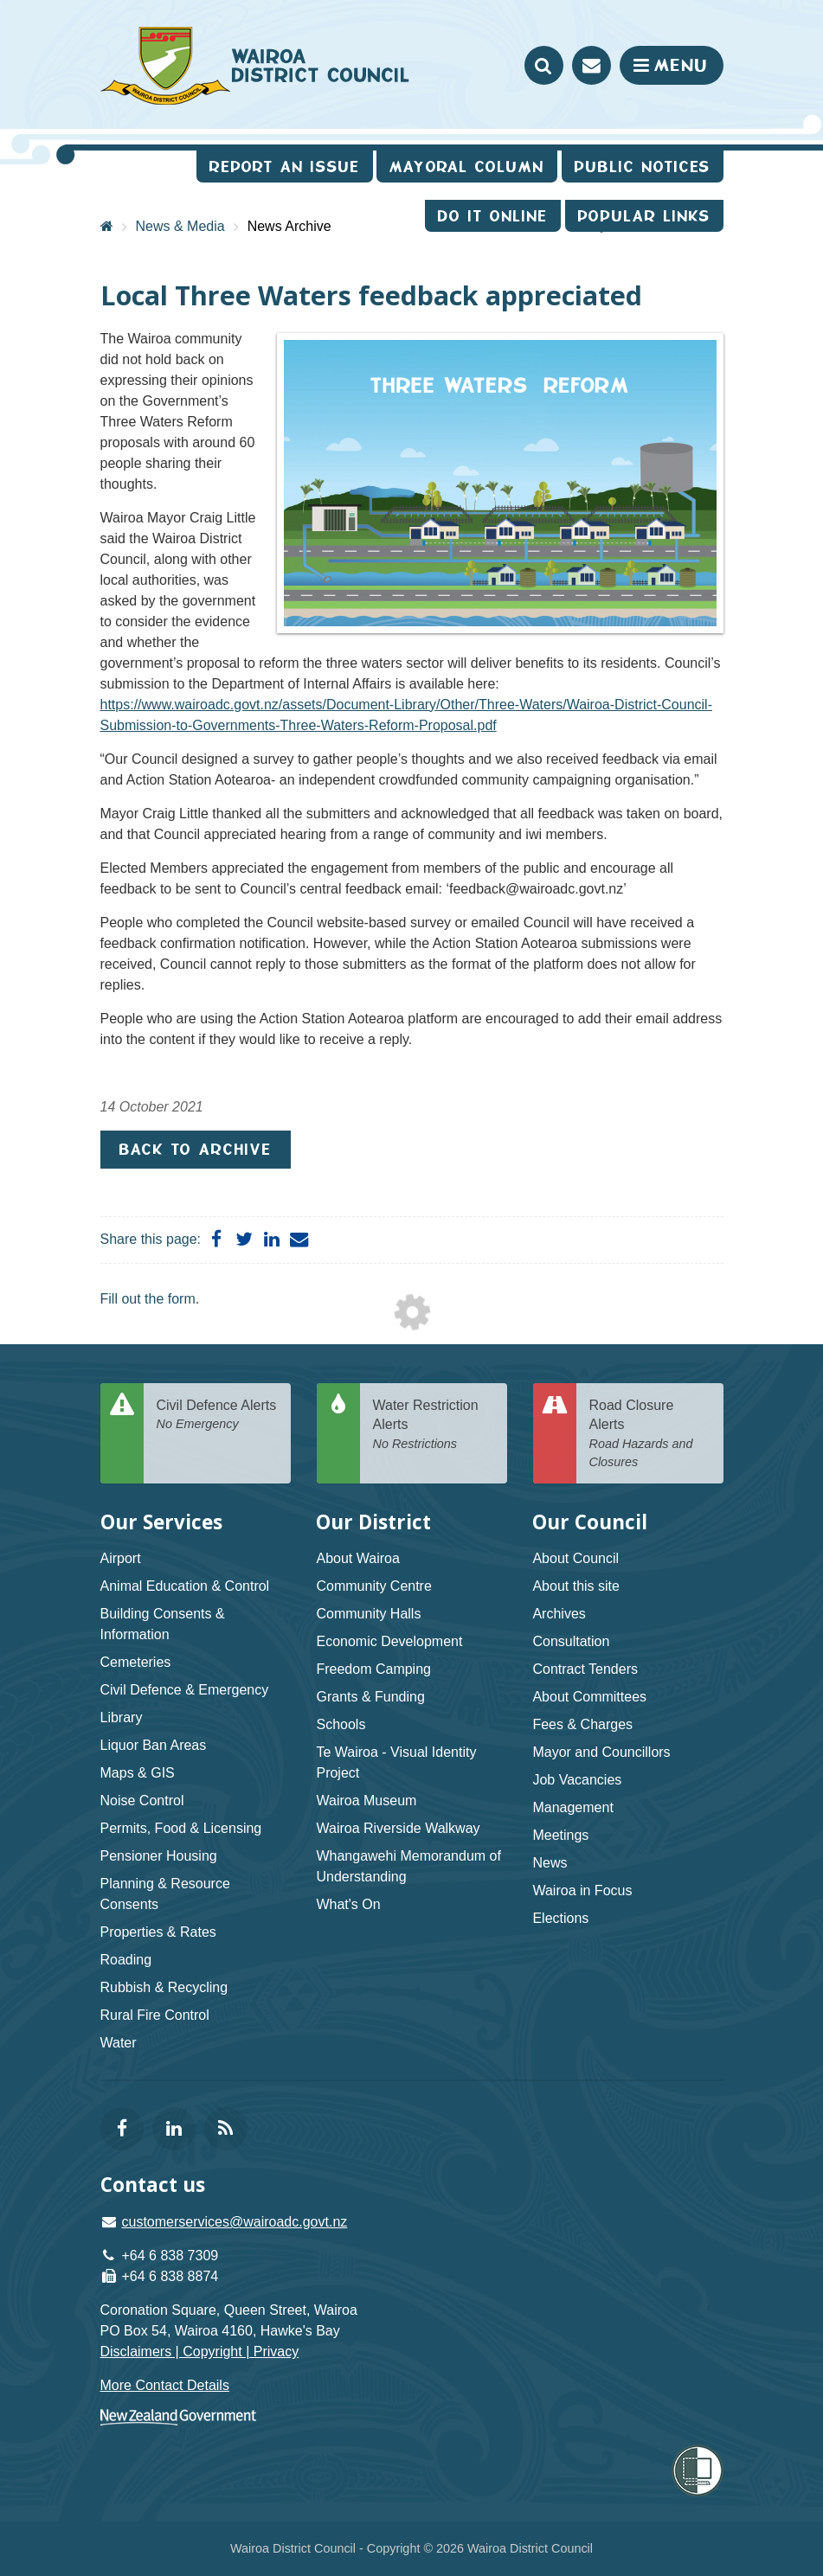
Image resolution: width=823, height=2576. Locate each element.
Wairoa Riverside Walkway (397, 1828)
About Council (575, 1558)
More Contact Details (164, 2385)
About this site (576, 1586)
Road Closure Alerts (649, 1434)
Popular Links (644, 216)
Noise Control (142, 1800)
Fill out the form (148, 1298)
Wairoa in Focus (582, 1890)
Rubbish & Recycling (164, 1987)
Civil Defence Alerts (217, 1415)
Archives (558, 1613)
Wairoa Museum (366, 1800)
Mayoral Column (466, 166)
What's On (348, 1904)
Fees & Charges (582, 1724)
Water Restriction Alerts (433, 1425)
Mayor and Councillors (601, 1752)
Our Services (161, 1522)
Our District (373, 1522)
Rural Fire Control (154, 2015)
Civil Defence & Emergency (184, 1689)
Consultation (570, 1641)
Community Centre (373, 1586)
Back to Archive (195, 1149)
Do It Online (493, 216)
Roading (126, 1959)
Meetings (560, 1835)
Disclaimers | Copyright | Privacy (199, 2351)
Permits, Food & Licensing (181, 1828)
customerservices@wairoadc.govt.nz (235, 2221)
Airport (120, 1558)
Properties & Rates (158, 1932)
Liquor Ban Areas (153, 1745)
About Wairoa (357, 1558)
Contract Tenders (585, 1669)
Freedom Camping (373, 1669)
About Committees (589, 1696)
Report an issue (284, 166)
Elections (560, 1918)
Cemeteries (135, 1662)
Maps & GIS (137, 1772)
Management (572, 1807)
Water (118, 2042)
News (549, 1862)
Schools (340, 1724)
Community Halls (368, 1613)
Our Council (589, 1522)
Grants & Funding (370, 1696)
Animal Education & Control (185, 1586)
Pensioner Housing (158, 1856)
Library (121, 1717)
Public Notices (642, 166)
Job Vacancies (576, 1779)
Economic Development (389, 1641)
